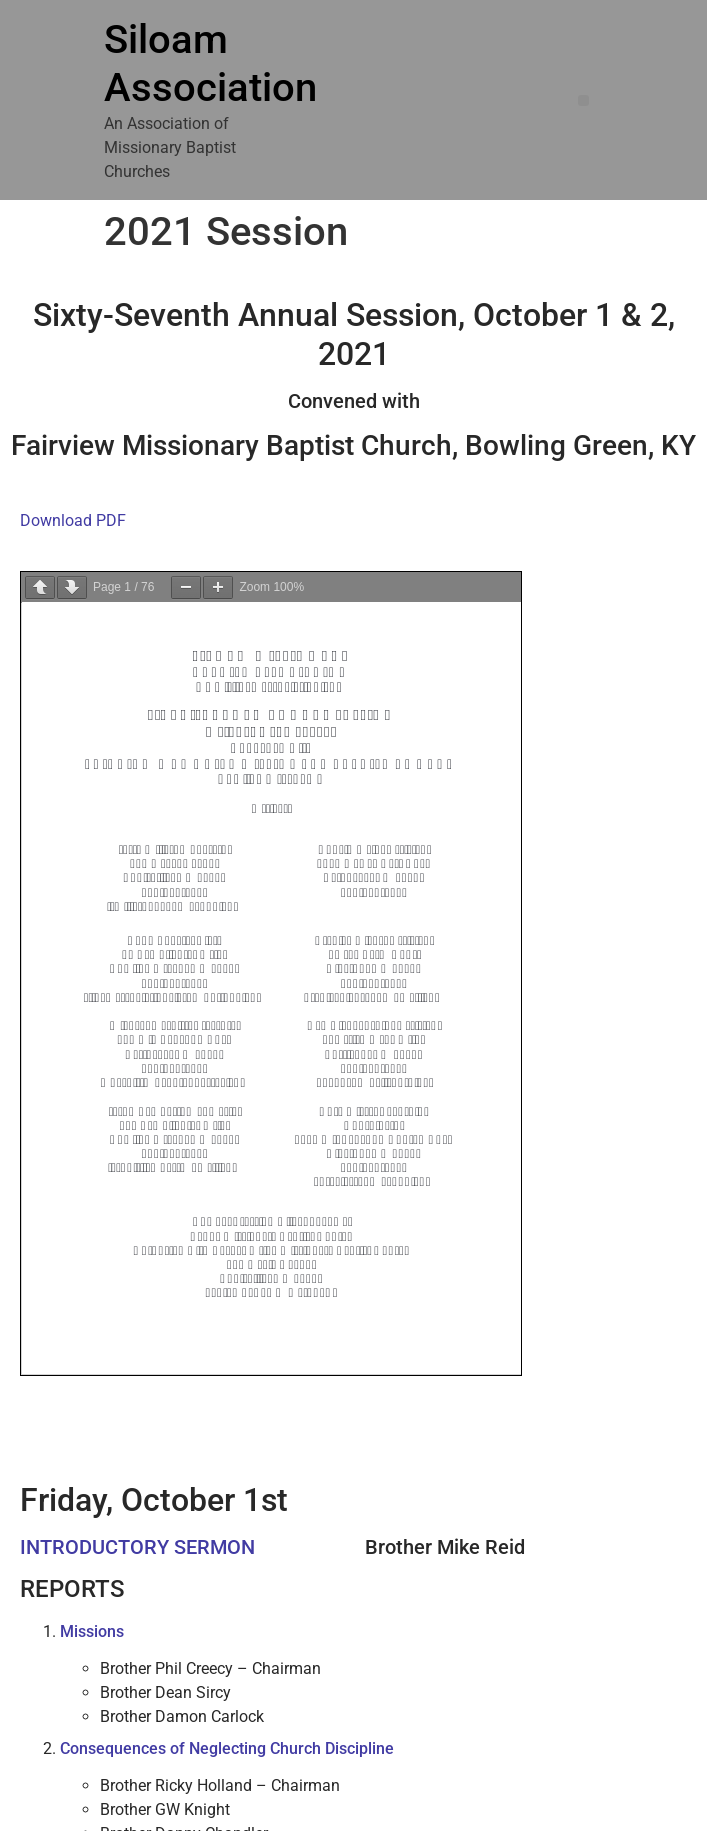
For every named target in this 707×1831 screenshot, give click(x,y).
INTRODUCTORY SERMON (137, 1547)
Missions (92, 1631)
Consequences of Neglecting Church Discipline (227, 1748)
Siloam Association (210, 63)
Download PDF (73, 520)
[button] (583, 100)
